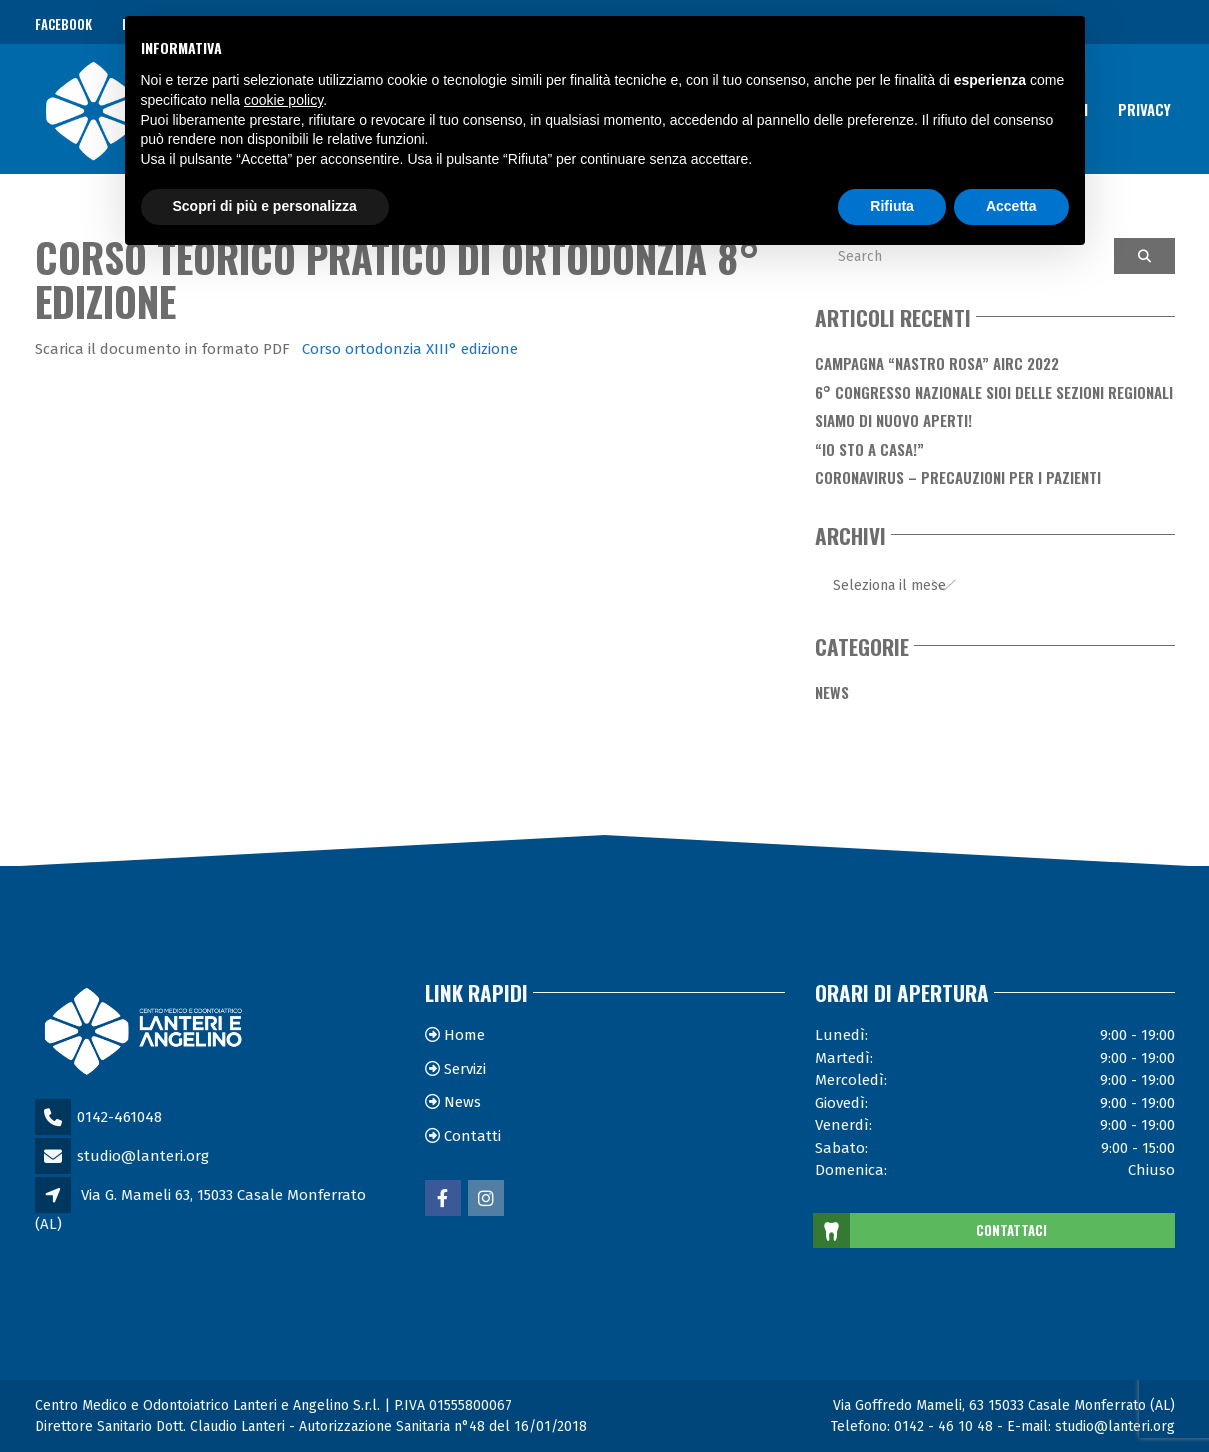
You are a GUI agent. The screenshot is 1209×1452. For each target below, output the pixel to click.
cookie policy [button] (283, 100)
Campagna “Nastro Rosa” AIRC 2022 (937, 363)
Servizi (465, 1069)
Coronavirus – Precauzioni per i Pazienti (958, 477)
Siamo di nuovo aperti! (893, 420)
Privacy (1144, 108)
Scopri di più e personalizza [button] (265, 206)
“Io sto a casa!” (869, 449)
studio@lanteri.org (143, 1156)
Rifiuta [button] (892, 206)
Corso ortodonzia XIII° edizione (410, 349)
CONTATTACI (931, 1231)
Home (464, 1035)
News (832, 692)
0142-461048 (119, 1117)
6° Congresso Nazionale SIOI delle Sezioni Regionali (994, 392)
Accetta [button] (1011, 206)
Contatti (472, 1136)
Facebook (63, 24)
